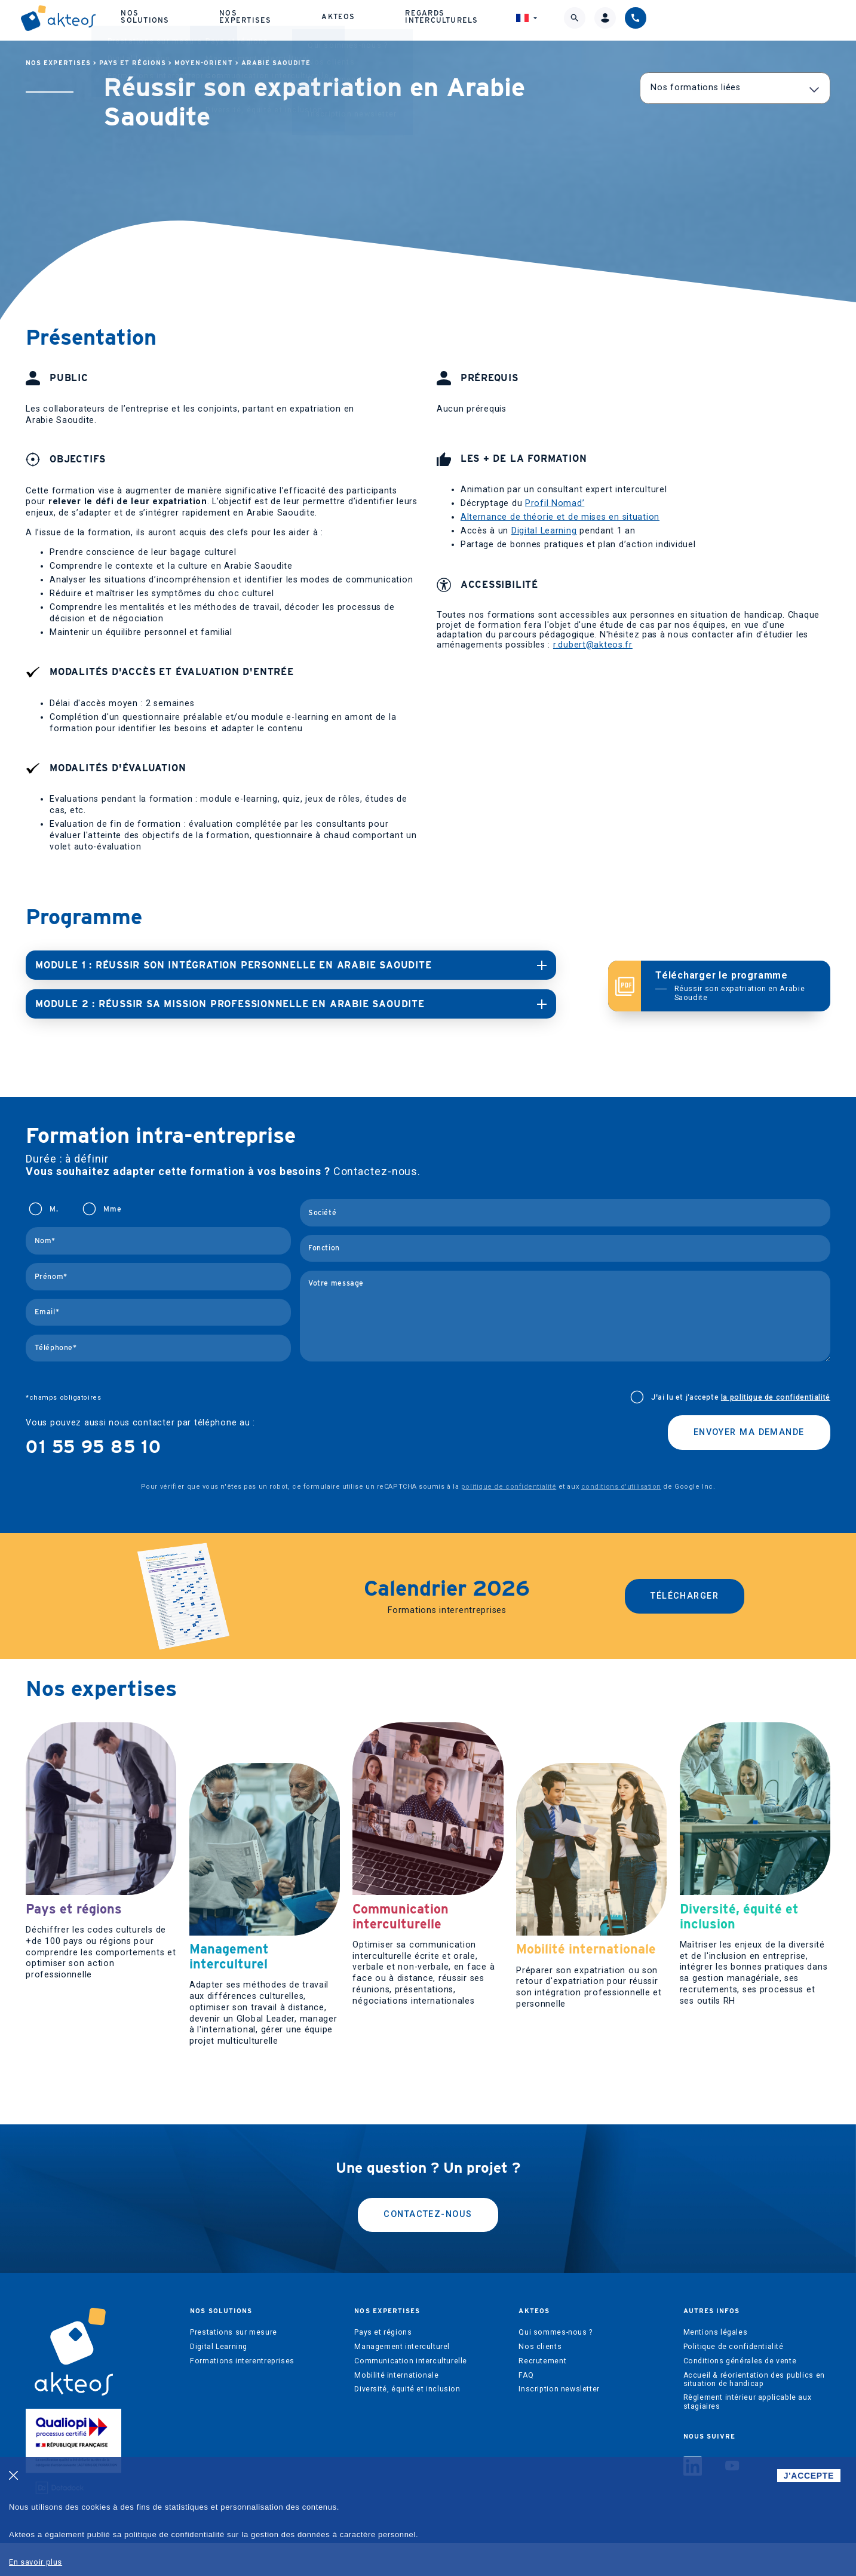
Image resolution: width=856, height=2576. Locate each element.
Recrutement (542, 2393)
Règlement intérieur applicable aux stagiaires (747, 2434)
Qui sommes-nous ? (555, 2365)
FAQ (525, 2407)
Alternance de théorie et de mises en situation (560, 517)
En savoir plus (35, 2561)
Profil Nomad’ (554, 503)
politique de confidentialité (508, 1484)
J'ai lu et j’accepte (740, 1395)
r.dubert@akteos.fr (593, 645)
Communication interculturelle (410, 2393)
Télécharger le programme (735, 984)
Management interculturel (402, 2379)
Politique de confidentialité (733, 2379)
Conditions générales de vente (740, 2393)
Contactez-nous (427, 2247)
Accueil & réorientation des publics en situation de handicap (754, 2411)
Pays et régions (132, 63)
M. (54, 1207)
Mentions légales (715, 2365)
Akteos (496, 17)
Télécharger (685, 1593)
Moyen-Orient (203, 63)
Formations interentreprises (242, 2393)
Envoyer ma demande (749, 1430)
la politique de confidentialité (775, 1395)
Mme (112, 1207)
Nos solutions (302, 17)
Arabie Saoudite (276, 63)
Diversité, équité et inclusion (407, 2422)
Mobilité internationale (396, 2407)
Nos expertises (408, 17)
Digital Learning (544, 531)
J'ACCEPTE (809, 2475)
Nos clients (540, 2379)
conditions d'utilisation (621, 1484)
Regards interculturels (605, 17)
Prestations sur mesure (233, 2365)
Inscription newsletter (558, 2422)
